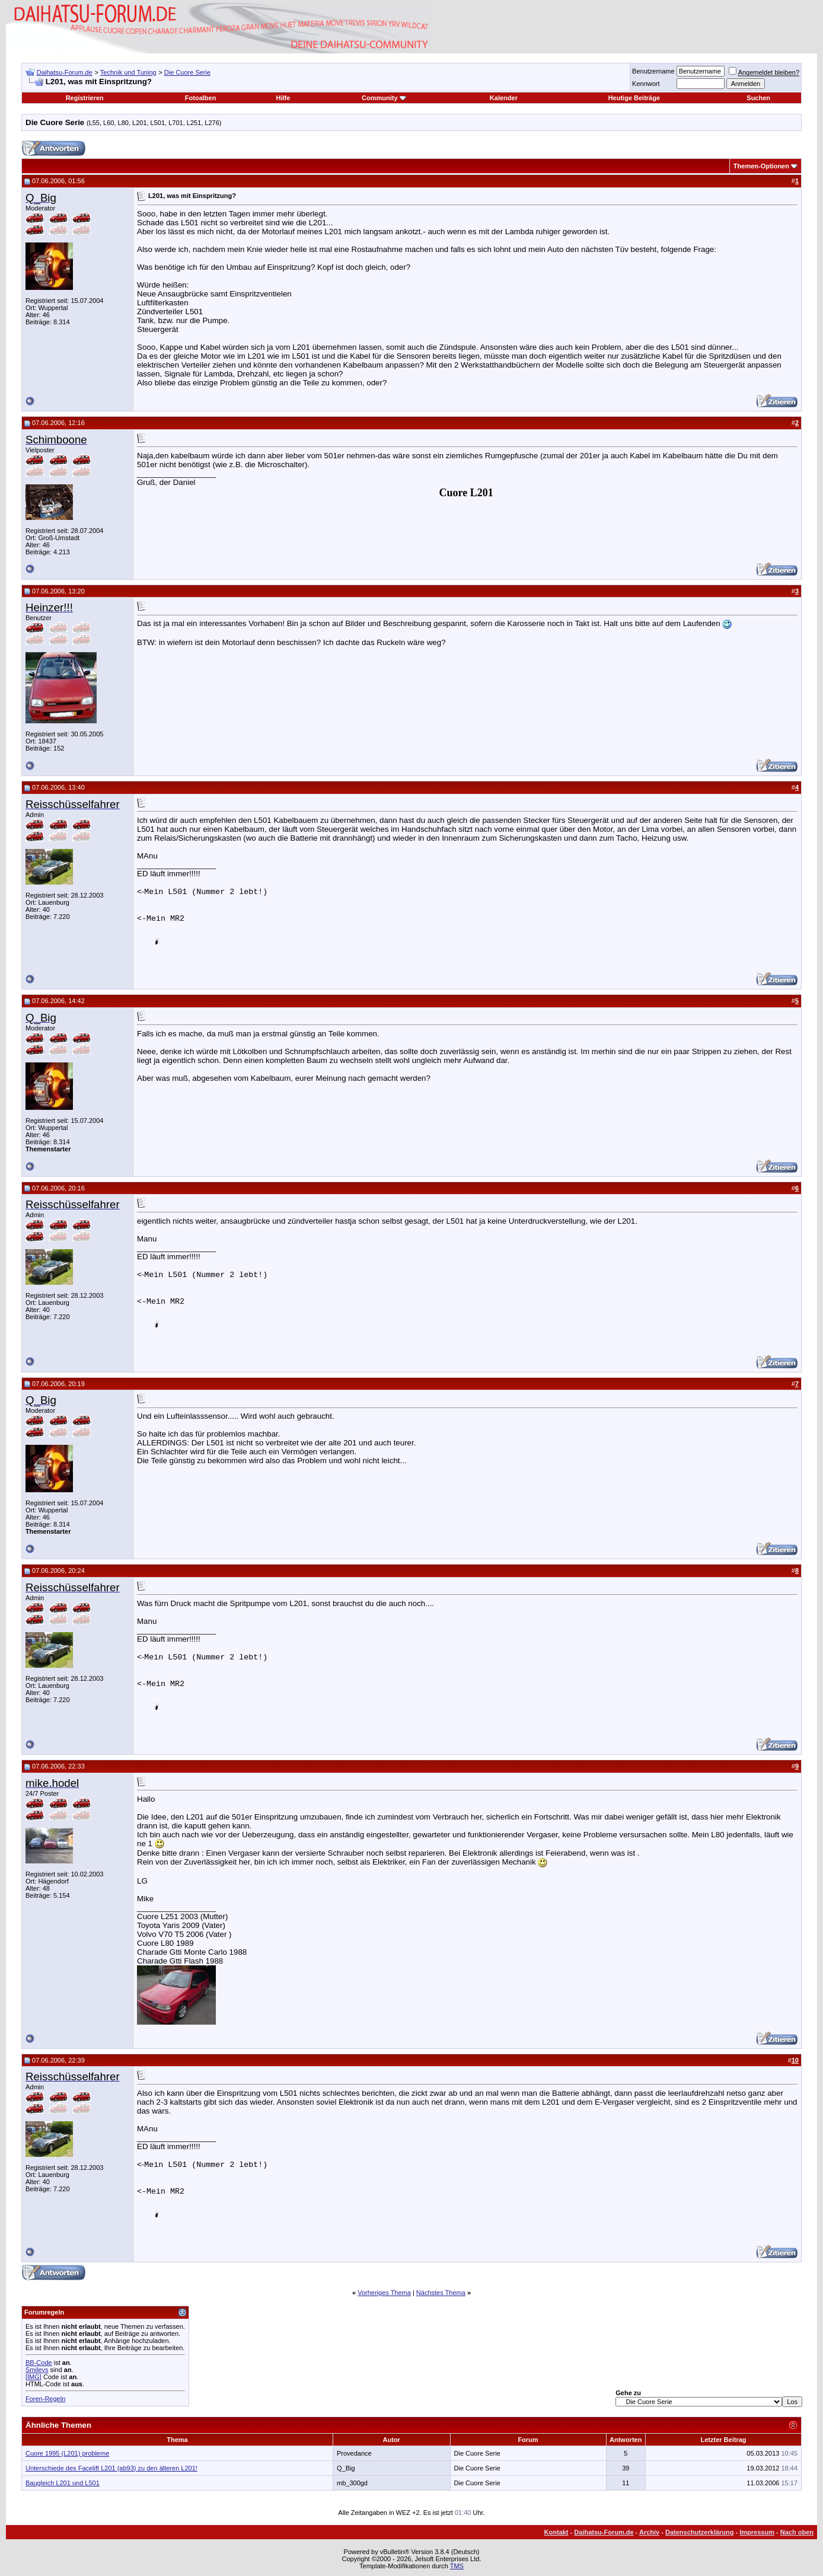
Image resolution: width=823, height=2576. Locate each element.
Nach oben (797, 2532)
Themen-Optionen (761, 166)
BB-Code (38, 2362)
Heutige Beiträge (634, 97)
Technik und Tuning (128, 72)
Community (384, 97)
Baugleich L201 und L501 (62, 2482)
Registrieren (85, 97)
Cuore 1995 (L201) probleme (67, 2453)
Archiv (649, 2532)
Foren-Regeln (45, 2398)
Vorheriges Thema (384, 2292)
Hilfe (283, 97)
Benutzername (653, 71)
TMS (457, 2565)
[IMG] (33, 2376)
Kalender (504, 97)
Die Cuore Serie (187, 72)
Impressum (756, 2532)
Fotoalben (200, 97)
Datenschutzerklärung (699, 2532)
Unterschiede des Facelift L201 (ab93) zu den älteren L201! (111, 2468)
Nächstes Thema (440, 2292)
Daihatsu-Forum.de (64, 72)
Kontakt (556, 2532)
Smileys (37, 2369)
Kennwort (645, 83)
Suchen (758, 97)
